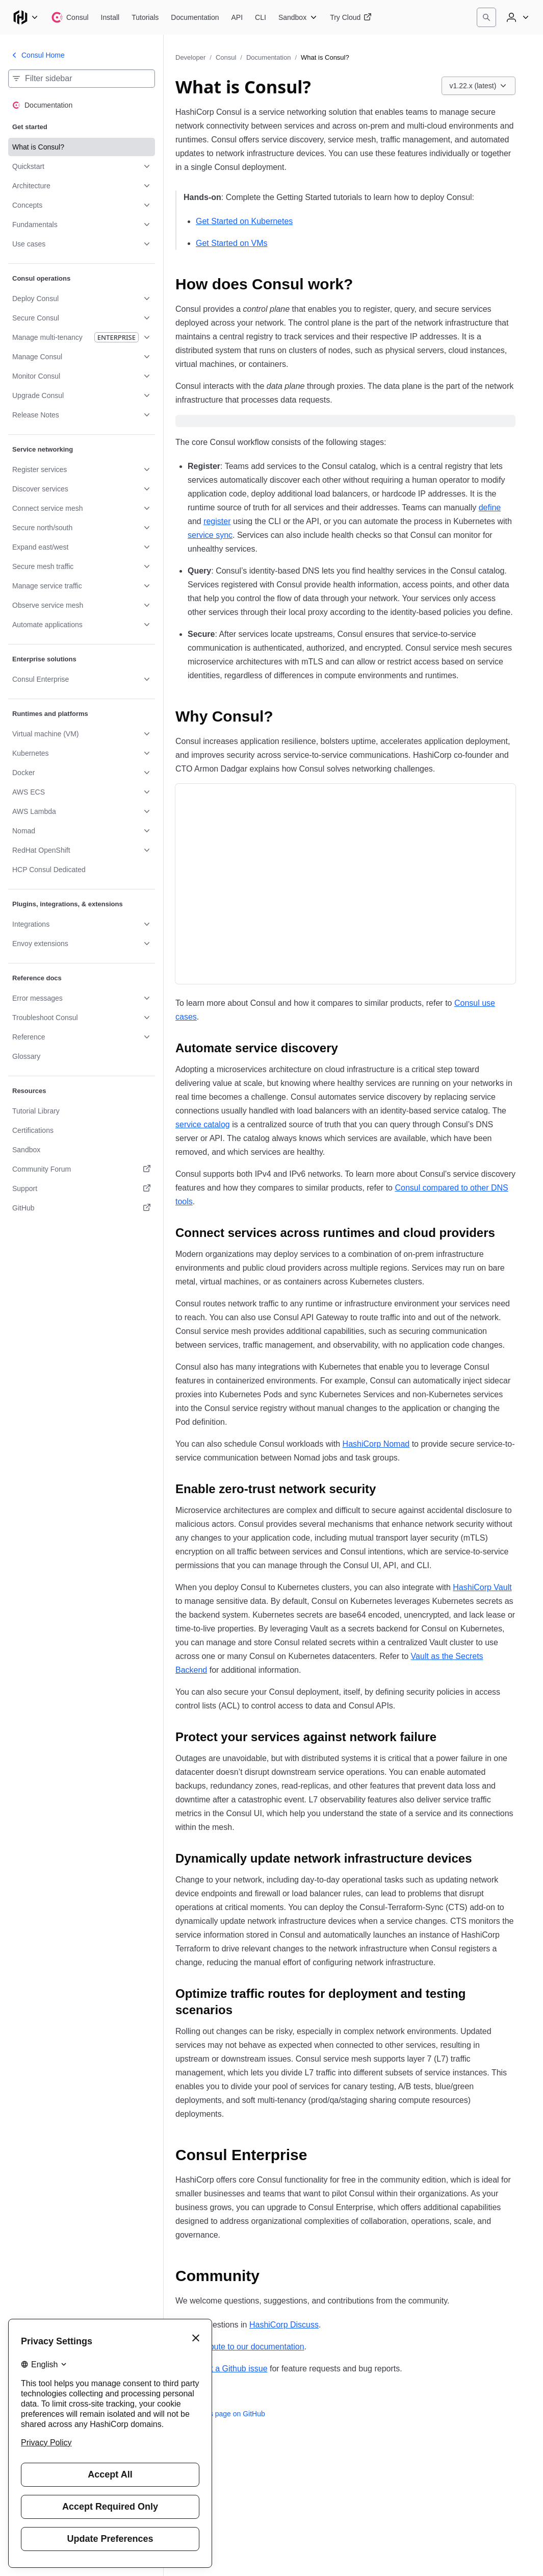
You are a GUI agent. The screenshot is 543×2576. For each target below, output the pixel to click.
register (216, 521)
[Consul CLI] (260, 17)
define (490, 507)
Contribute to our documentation (246, 2346)
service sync (210, 535)
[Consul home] (70, 17)
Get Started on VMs (232, 243)
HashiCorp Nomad (376, 1444)
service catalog (202, 1124)
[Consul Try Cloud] (351, 17)
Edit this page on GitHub (220, 2414)
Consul (226, 57)
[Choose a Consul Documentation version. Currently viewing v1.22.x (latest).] (479, 86)
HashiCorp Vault (482, 1587)
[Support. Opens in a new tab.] (81, 1188)
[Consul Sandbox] (298, 17)
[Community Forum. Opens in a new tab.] (81, 1169)
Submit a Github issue (228, 2368)
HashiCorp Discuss (284, 2324)
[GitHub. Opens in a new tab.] (81, 1208)
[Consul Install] (110, 17)
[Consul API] (237, 17)
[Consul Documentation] (195, 17)
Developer (190, 57)
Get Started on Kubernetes (244, 221)
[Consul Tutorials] (145, 17)
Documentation (268, 57)
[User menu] (516, 17)
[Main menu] (25, 17)
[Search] (486, 17)
